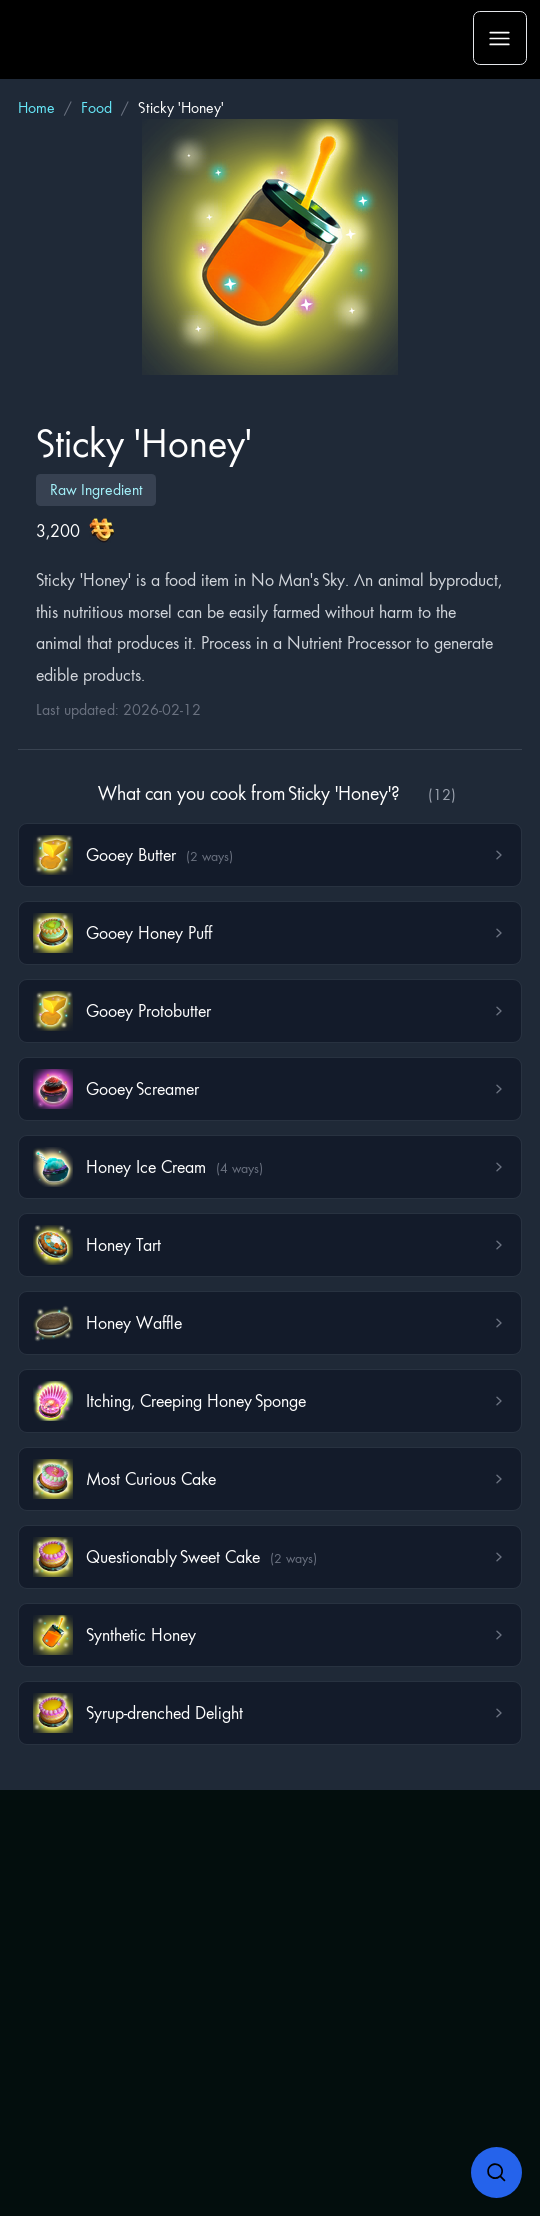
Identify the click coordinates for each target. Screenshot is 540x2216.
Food (96, 107)
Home (36, 107)
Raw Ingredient (96, 489)
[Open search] (497, 2173)
